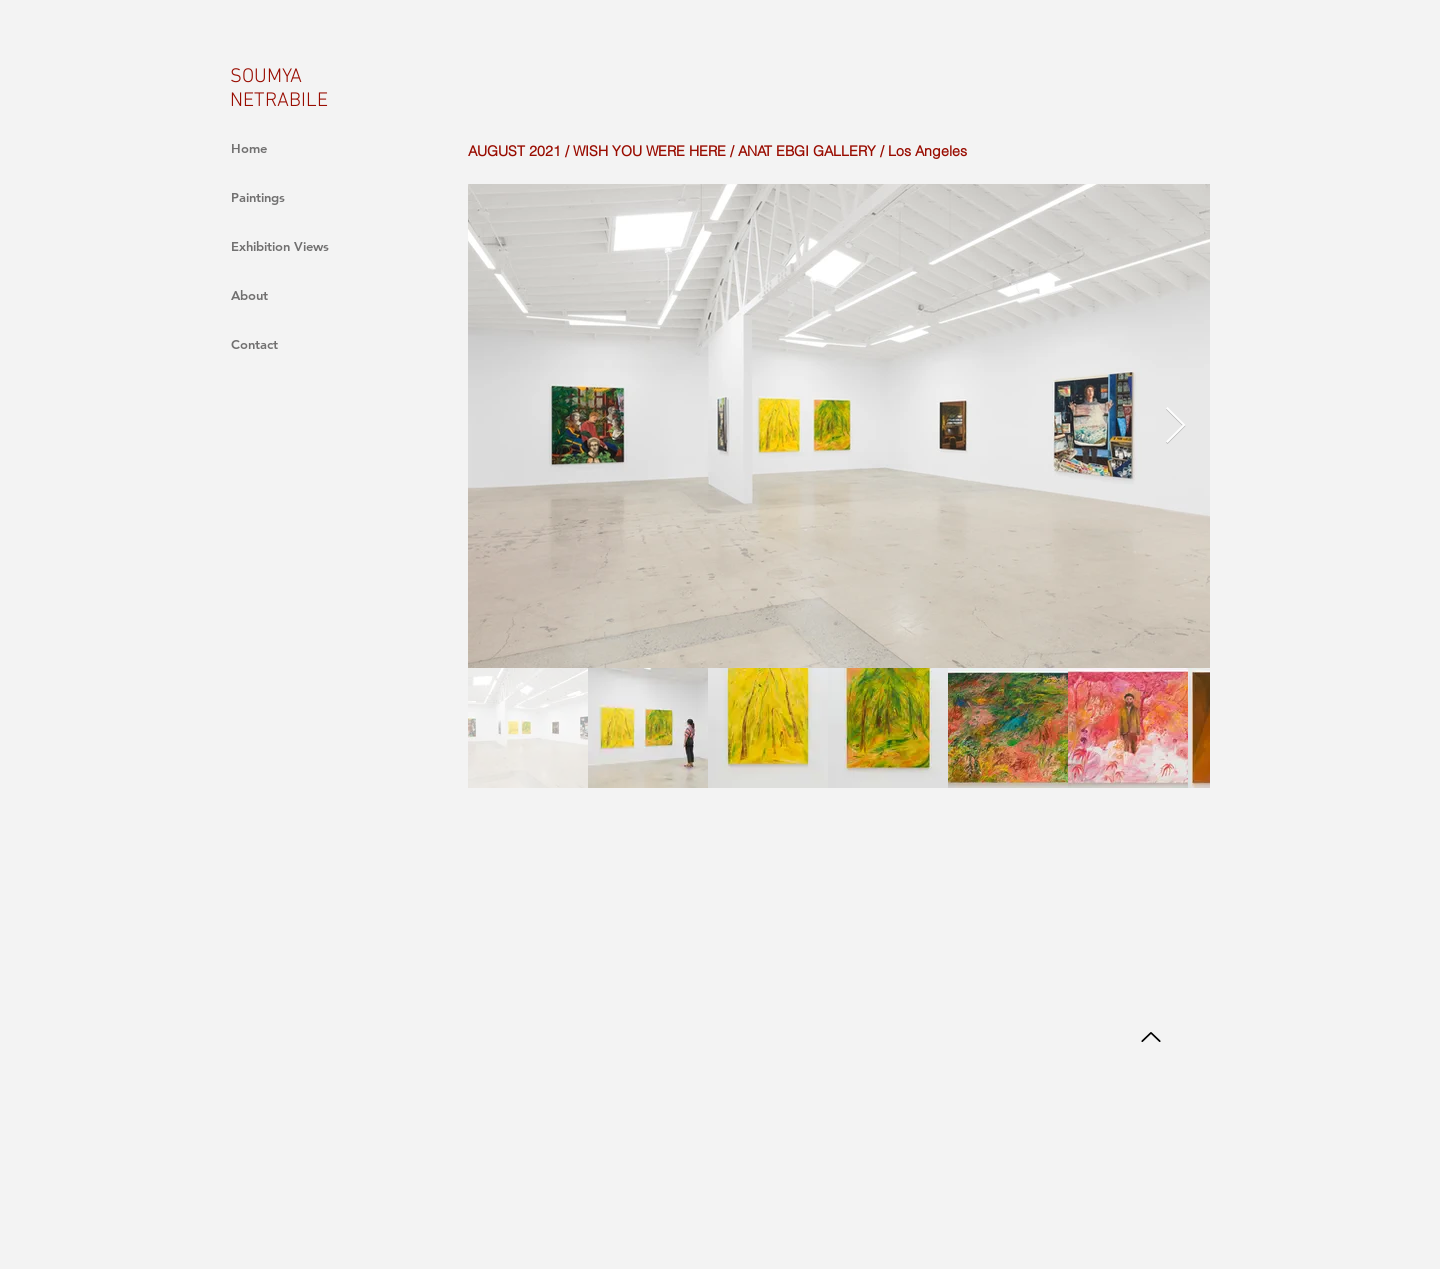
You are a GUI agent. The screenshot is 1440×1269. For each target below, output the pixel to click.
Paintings (258, 197)
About (249, 295)
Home (249, 148)
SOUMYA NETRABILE (279, 89)
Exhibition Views (280, 246)
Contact (254, 344)
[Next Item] (1175, 426)
